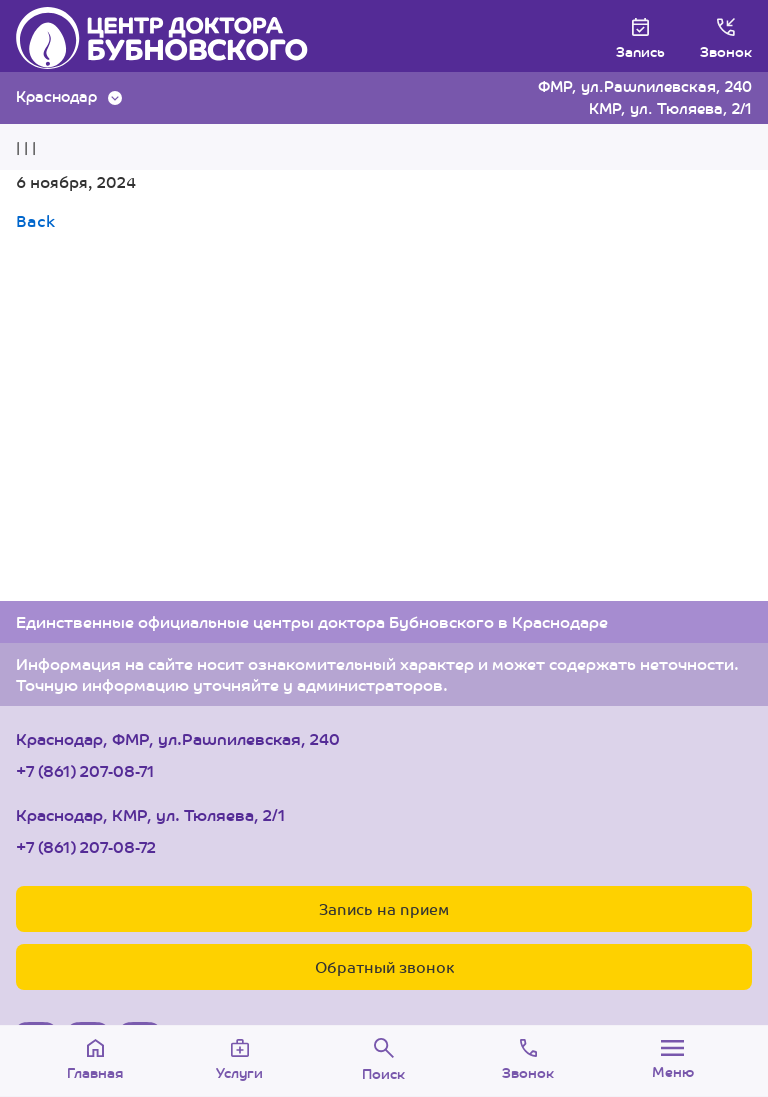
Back (35, 220)
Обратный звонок (384, 966)
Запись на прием (384, 908)
